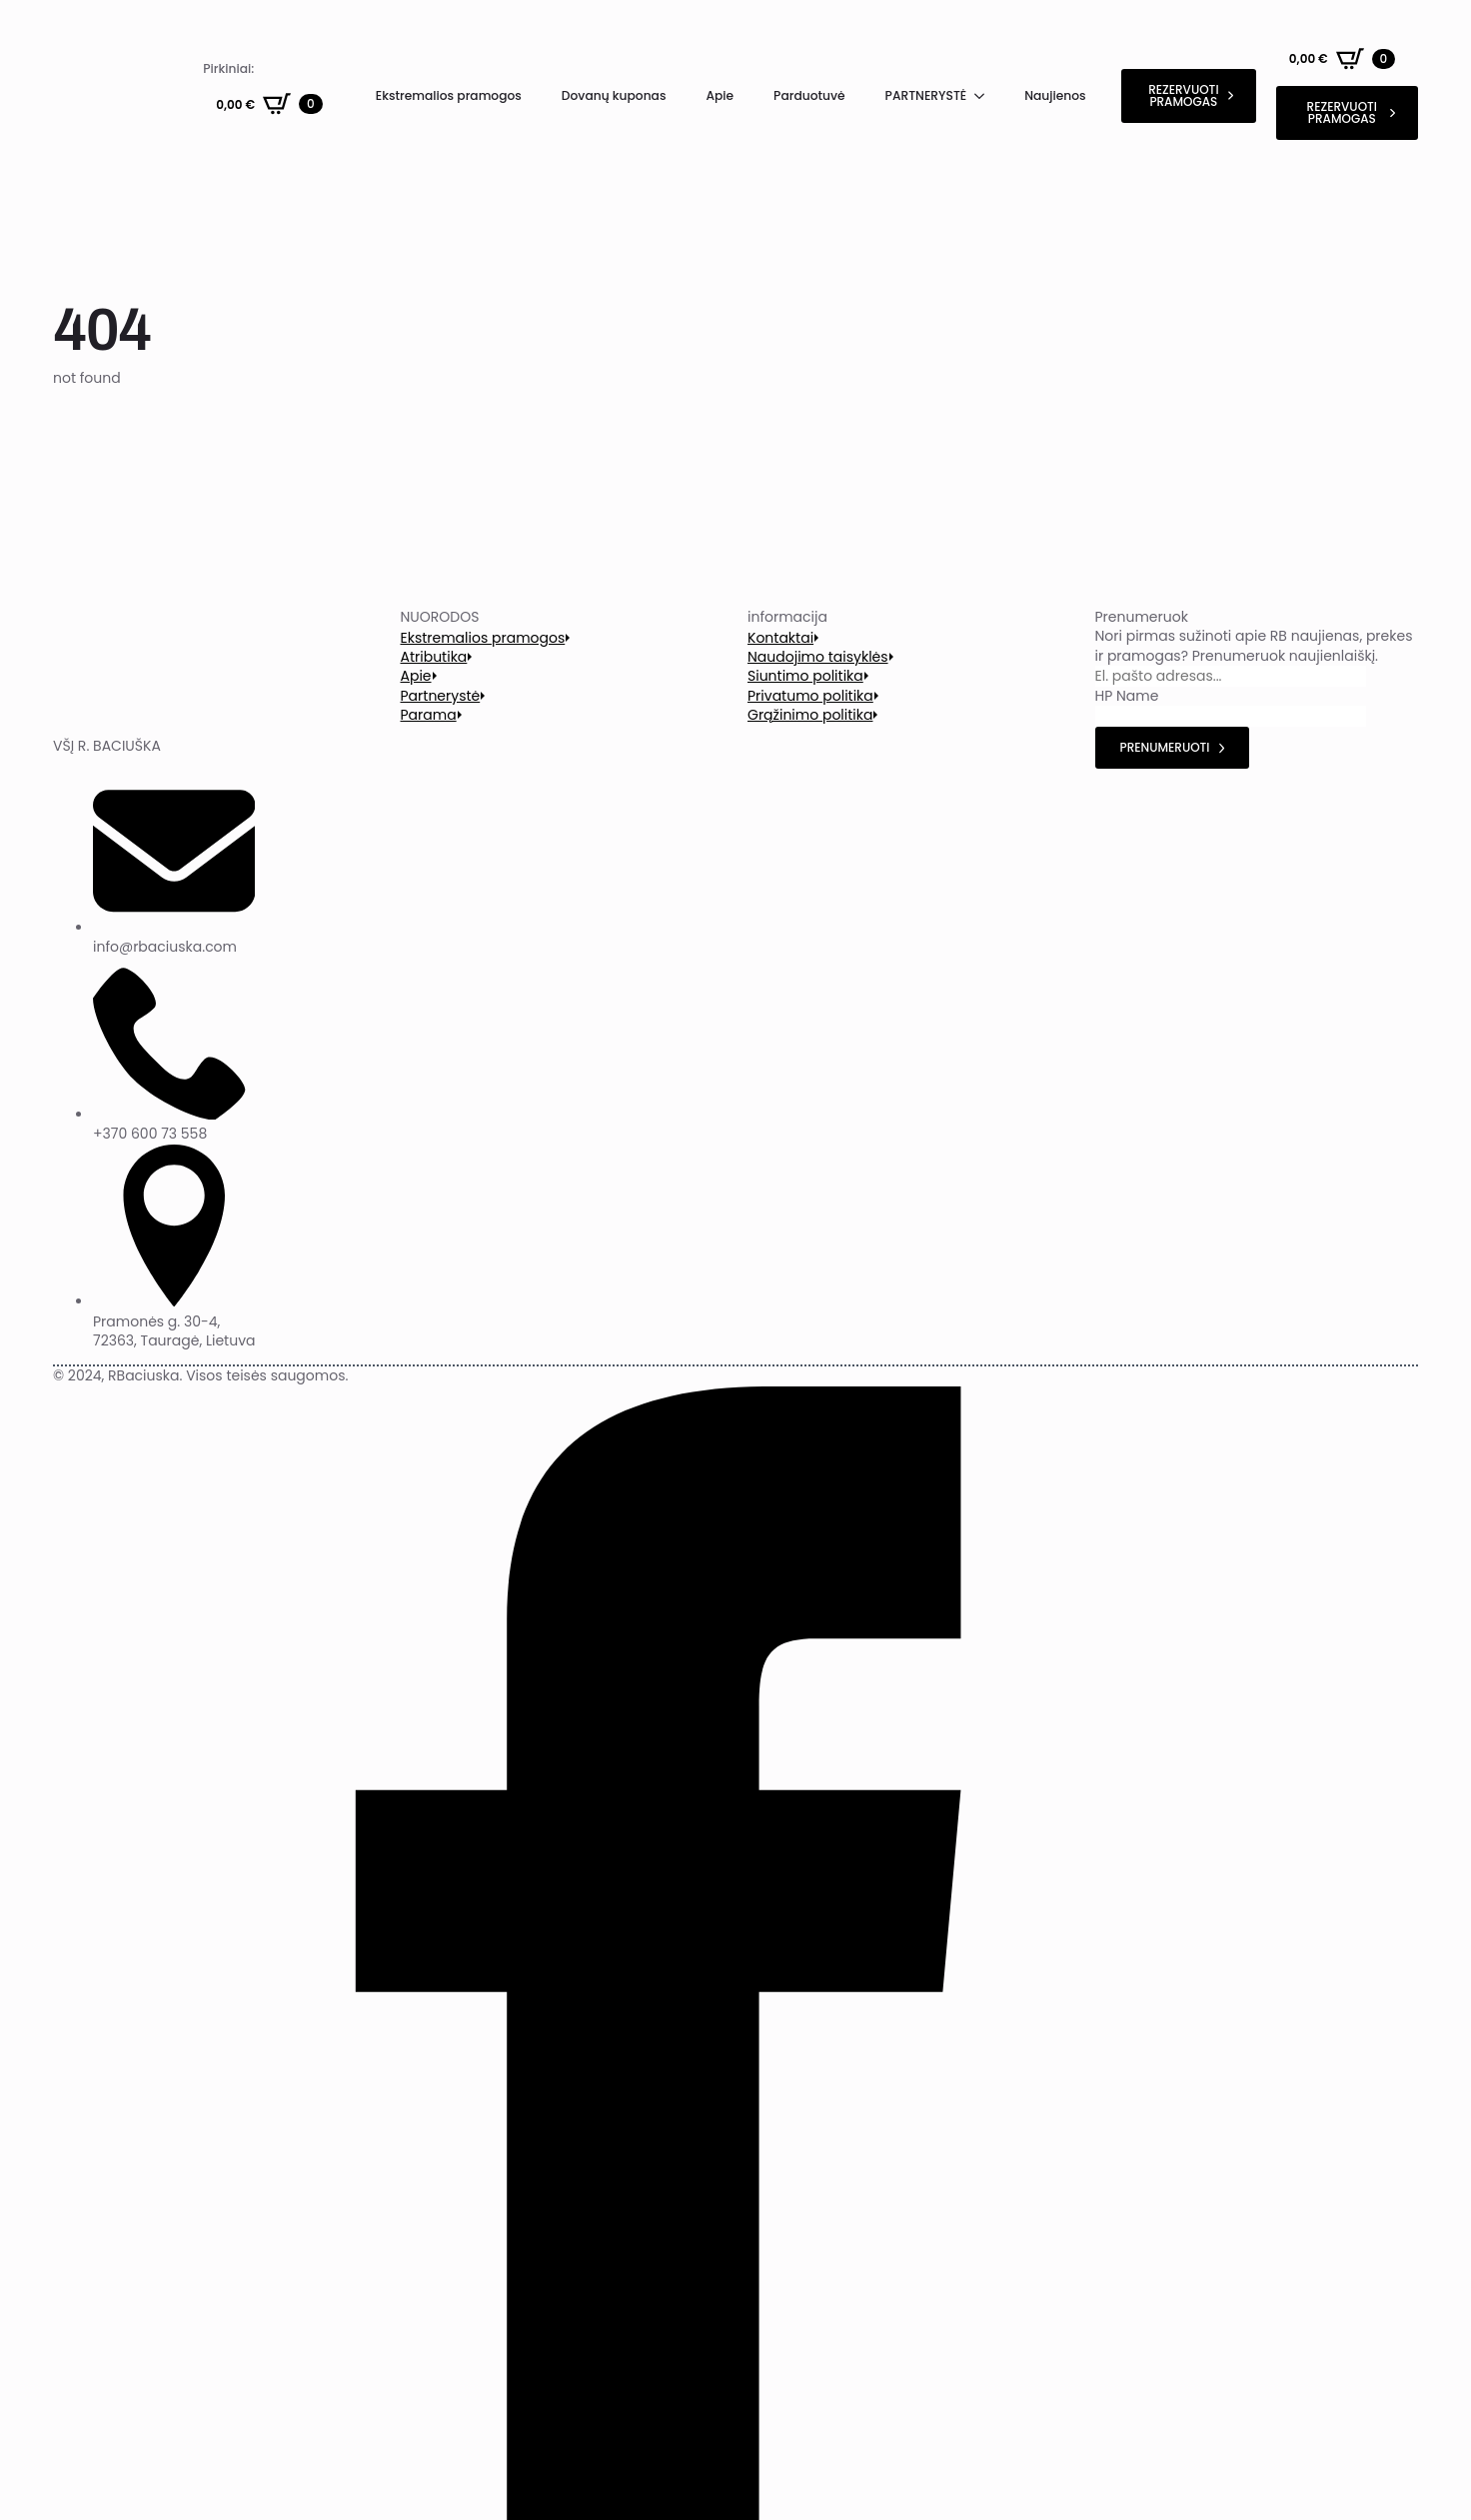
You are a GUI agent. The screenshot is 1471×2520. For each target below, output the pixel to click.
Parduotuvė (809, 95)
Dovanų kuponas (614, 95)
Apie (720, 95)
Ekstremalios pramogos (449, 95)
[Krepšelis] (269, 104)
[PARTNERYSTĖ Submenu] (985, 96)
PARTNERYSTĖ (926, 95)
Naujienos (1054, 95)
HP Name (1127, 696)
